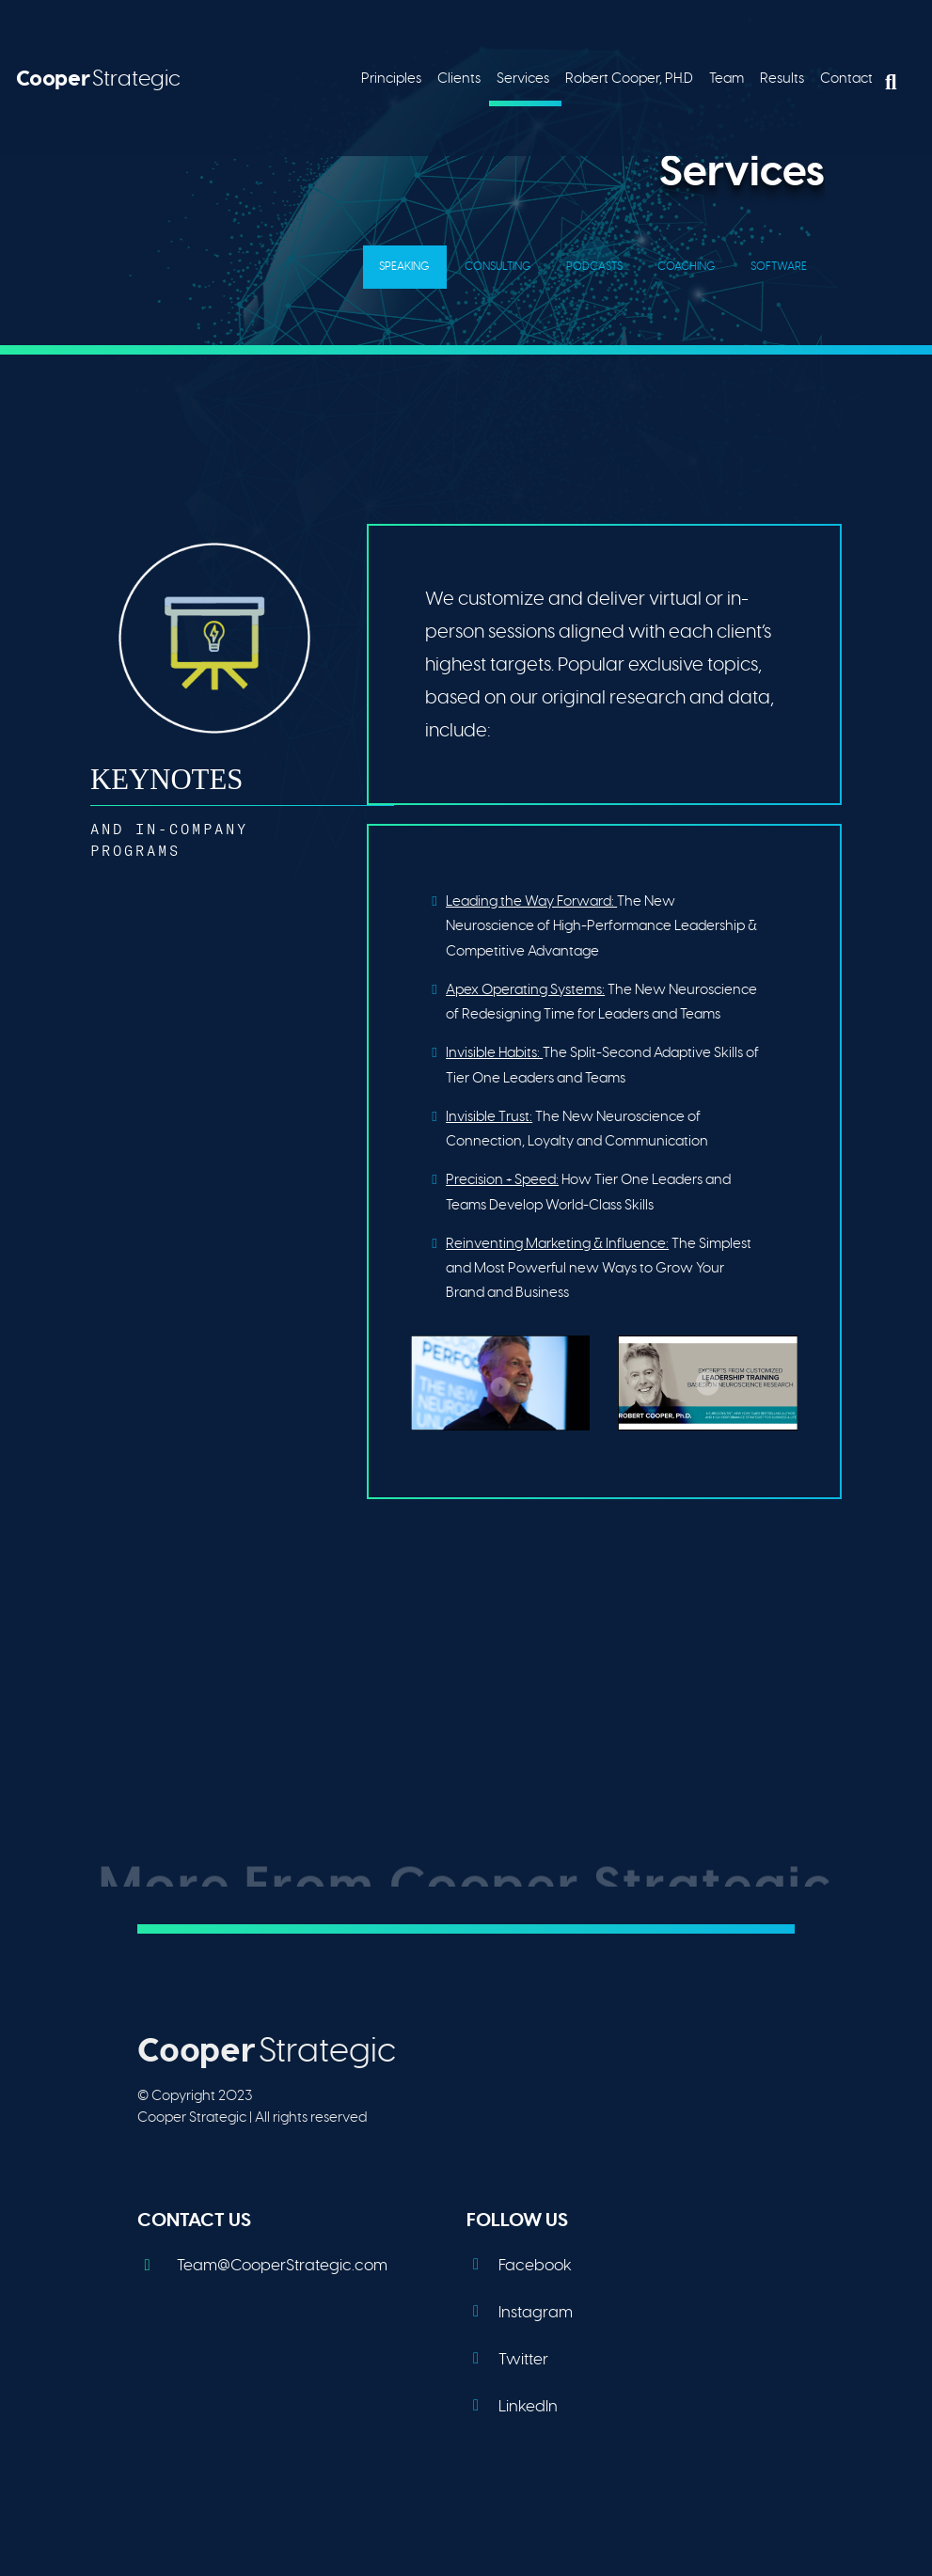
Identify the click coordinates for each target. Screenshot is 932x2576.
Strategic (98, 78)
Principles (391, 78)
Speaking (404, 266)
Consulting (498, 266)
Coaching (686, 266)
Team (726, 78)
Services (523, 78)
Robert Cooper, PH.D (629, 78)
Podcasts (594, 266)
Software (778, 266)
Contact (846, 78)
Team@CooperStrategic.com (262, 2265)
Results (782, 78)
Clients (459, 78)
